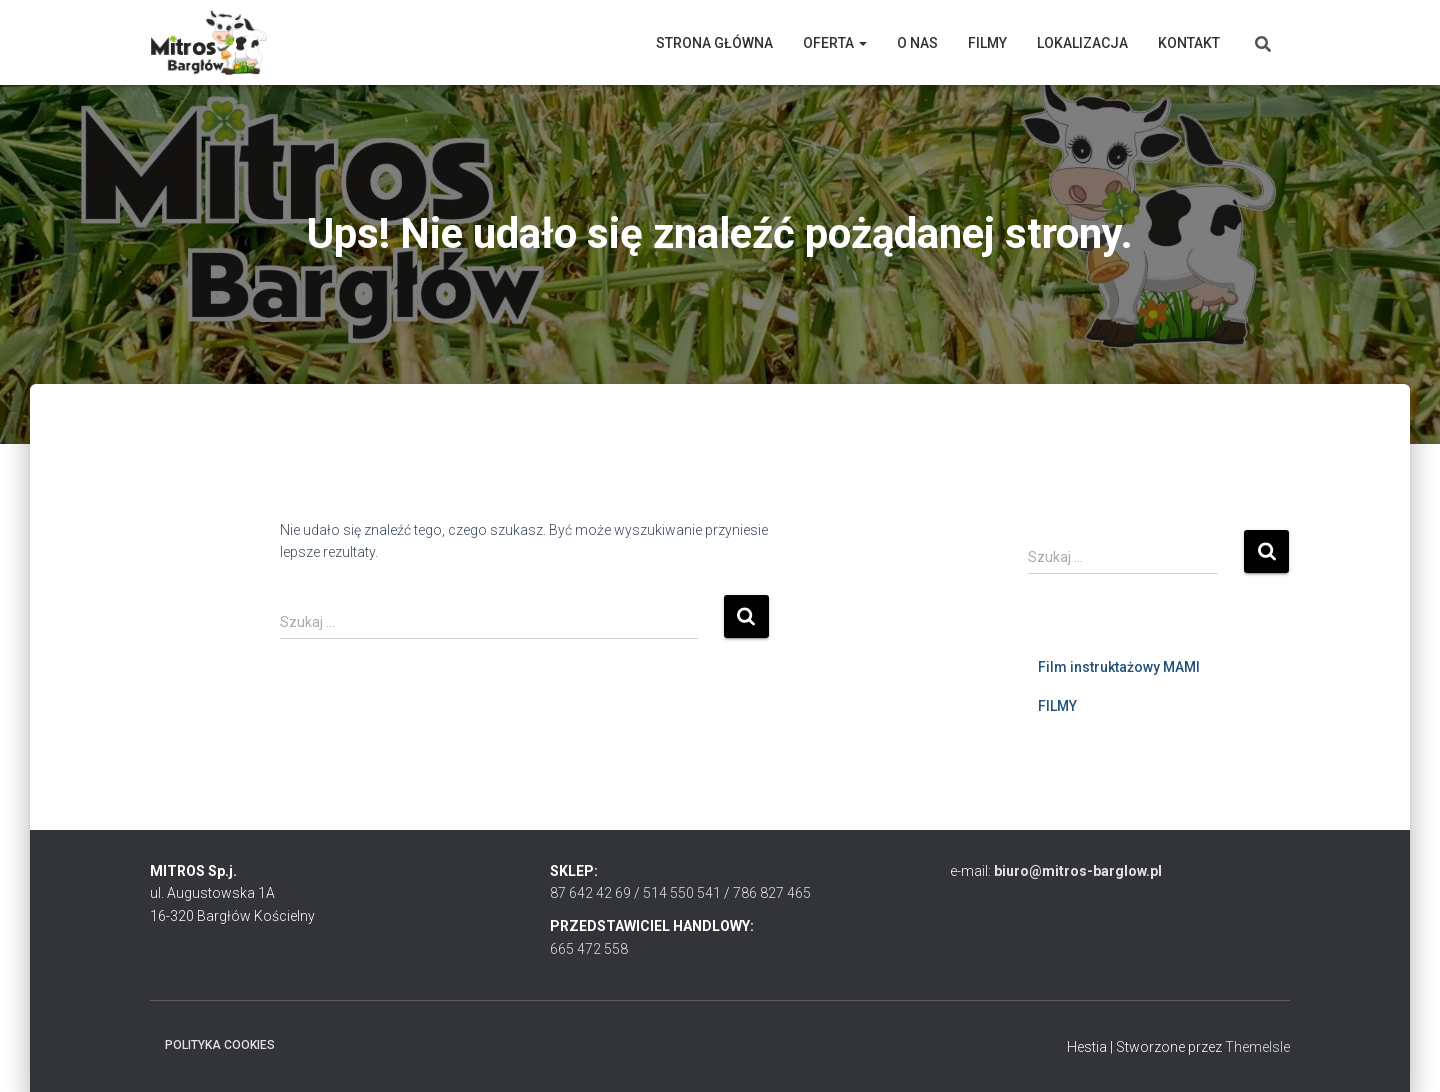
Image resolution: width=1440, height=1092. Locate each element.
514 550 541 (682, 893)
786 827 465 (772, 893)
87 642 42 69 (590, 893)
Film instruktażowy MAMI (1119, 667)
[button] (862, 43)
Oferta (835, 43)
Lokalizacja (1082, 43)
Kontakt (1189, 43)
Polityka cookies (220, 1045)
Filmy (987, 43)
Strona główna (714, 43)
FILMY (1057, 706)
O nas (917, 43)
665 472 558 (589, 949)
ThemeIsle (1257, 1047)
